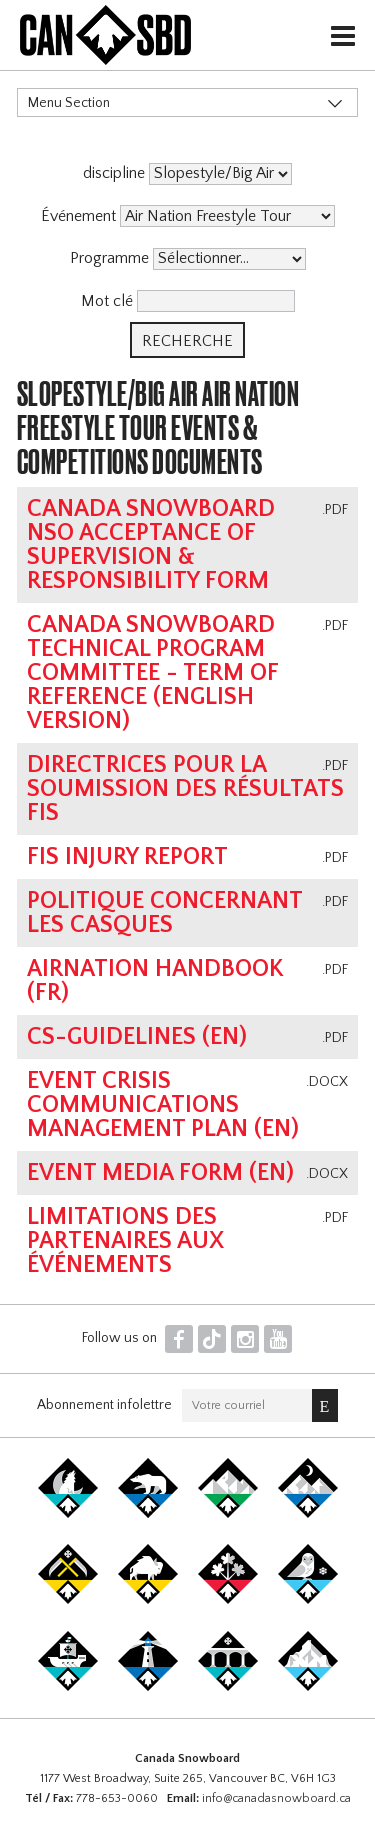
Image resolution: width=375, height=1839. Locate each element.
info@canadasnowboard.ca (276, 1798)
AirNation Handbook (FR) (155, 981)
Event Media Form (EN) (160, 1173)
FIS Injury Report (127, 857)
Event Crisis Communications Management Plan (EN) (163, 1105)
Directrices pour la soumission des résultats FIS (185, 789)
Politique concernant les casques (164, 913)
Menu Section (69, 103)
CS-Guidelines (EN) (137, 1037)
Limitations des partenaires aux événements (125, 1241)
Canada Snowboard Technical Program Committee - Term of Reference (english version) (152, 673)
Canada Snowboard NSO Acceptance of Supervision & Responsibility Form (151, 545)
